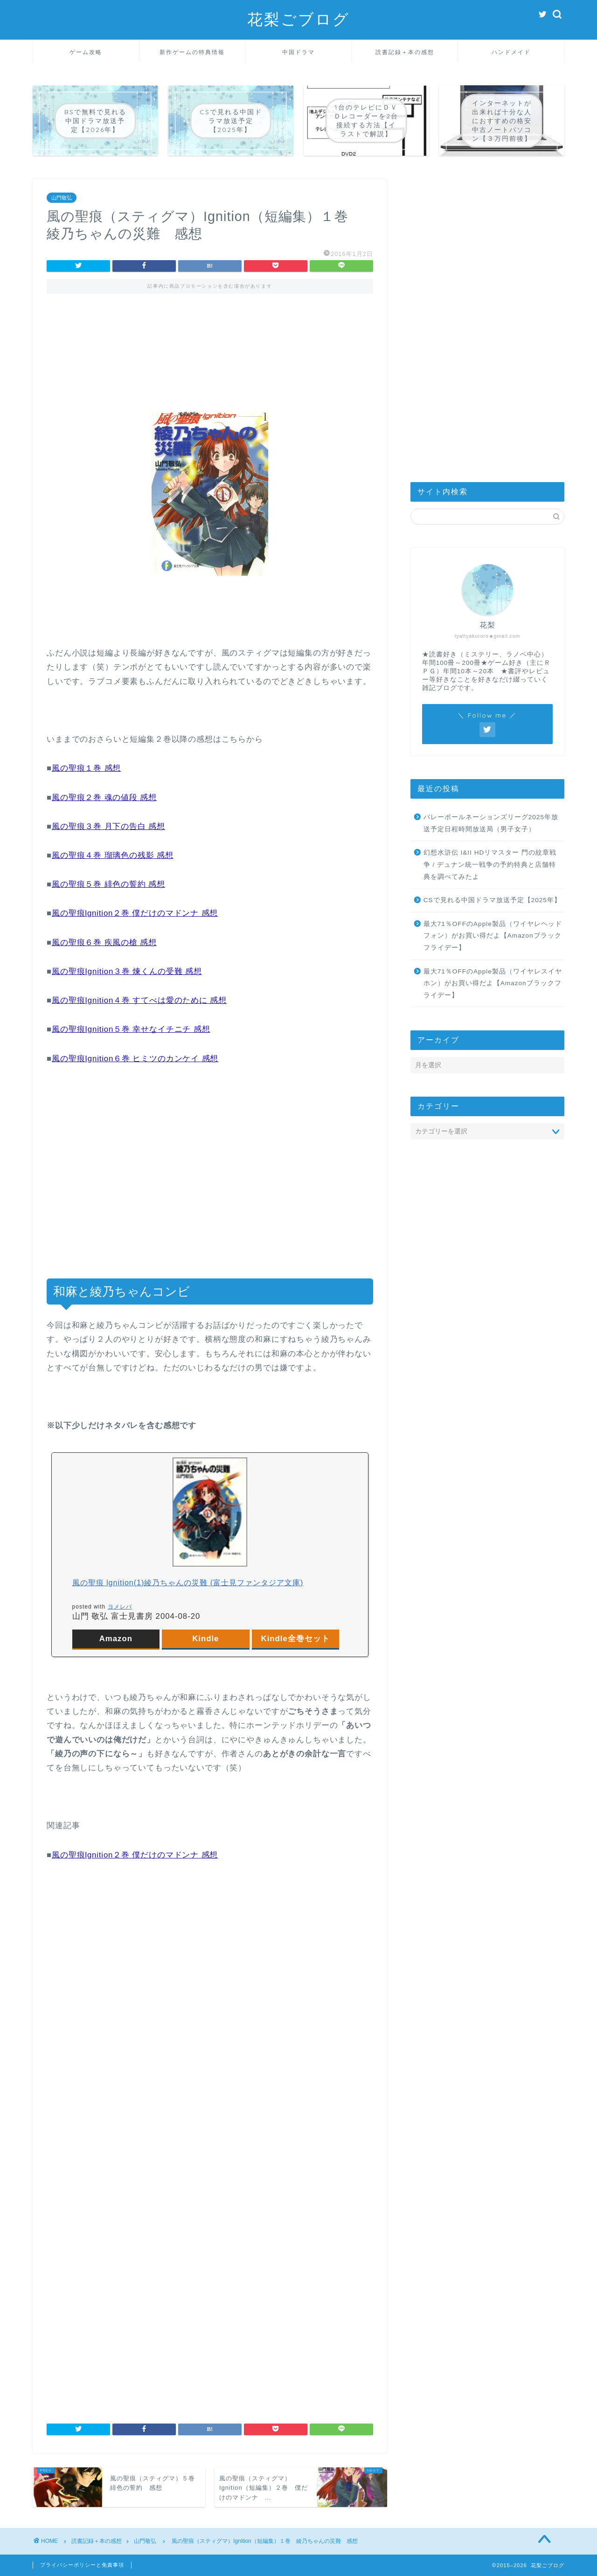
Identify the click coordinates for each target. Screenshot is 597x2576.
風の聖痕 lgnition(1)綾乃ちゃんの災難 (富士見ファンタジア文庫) (188, 1583)
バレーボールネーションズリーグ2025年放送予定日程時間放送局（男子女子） (490, 823)
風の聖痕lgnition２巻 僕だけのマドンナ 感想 (135, 913)
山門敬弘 (61, 197)
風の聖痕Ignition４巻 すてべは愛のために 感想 (139, 1000)
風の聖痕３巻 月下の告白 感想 (108, 826)
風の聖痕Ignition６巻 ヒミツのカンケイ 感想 (135, 1058)
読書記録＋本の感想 (404, 51)
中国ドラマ (298, 51)
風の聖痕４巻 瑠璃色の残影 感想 (113, 855)
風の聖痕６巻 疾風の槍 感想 (104, 942)
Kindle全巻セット (295, 1638)
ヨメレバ (120, 1606)
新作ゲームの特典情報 (192, 51)
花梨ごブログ (298, 18)
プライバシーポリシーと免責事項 (82, 2565)
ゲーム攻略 (85, 51)
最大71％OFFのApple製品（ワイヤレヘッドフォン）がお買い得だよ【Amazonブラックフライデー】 (492, 935)
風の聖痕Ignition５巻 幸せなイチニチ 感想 (131, 1029)
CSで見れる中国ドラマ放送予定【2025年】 (492, 900)
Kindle (205, 1638)
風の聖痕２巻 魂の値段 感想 (104, 797)
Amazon (115, 1638)
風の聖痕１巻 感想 (86, 768)
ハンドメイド (511, 51)
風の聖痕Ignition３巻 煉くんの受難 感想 (127, 971)
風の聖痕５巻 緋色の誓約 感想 (108, 884)
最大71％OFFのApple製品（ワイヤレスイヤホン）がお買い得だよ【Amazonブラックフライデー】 (492, 983)
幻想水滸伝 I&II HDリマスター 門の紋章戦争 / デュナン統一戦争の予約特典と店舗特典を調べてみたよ (489, 864)
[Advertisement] (210, 344)
